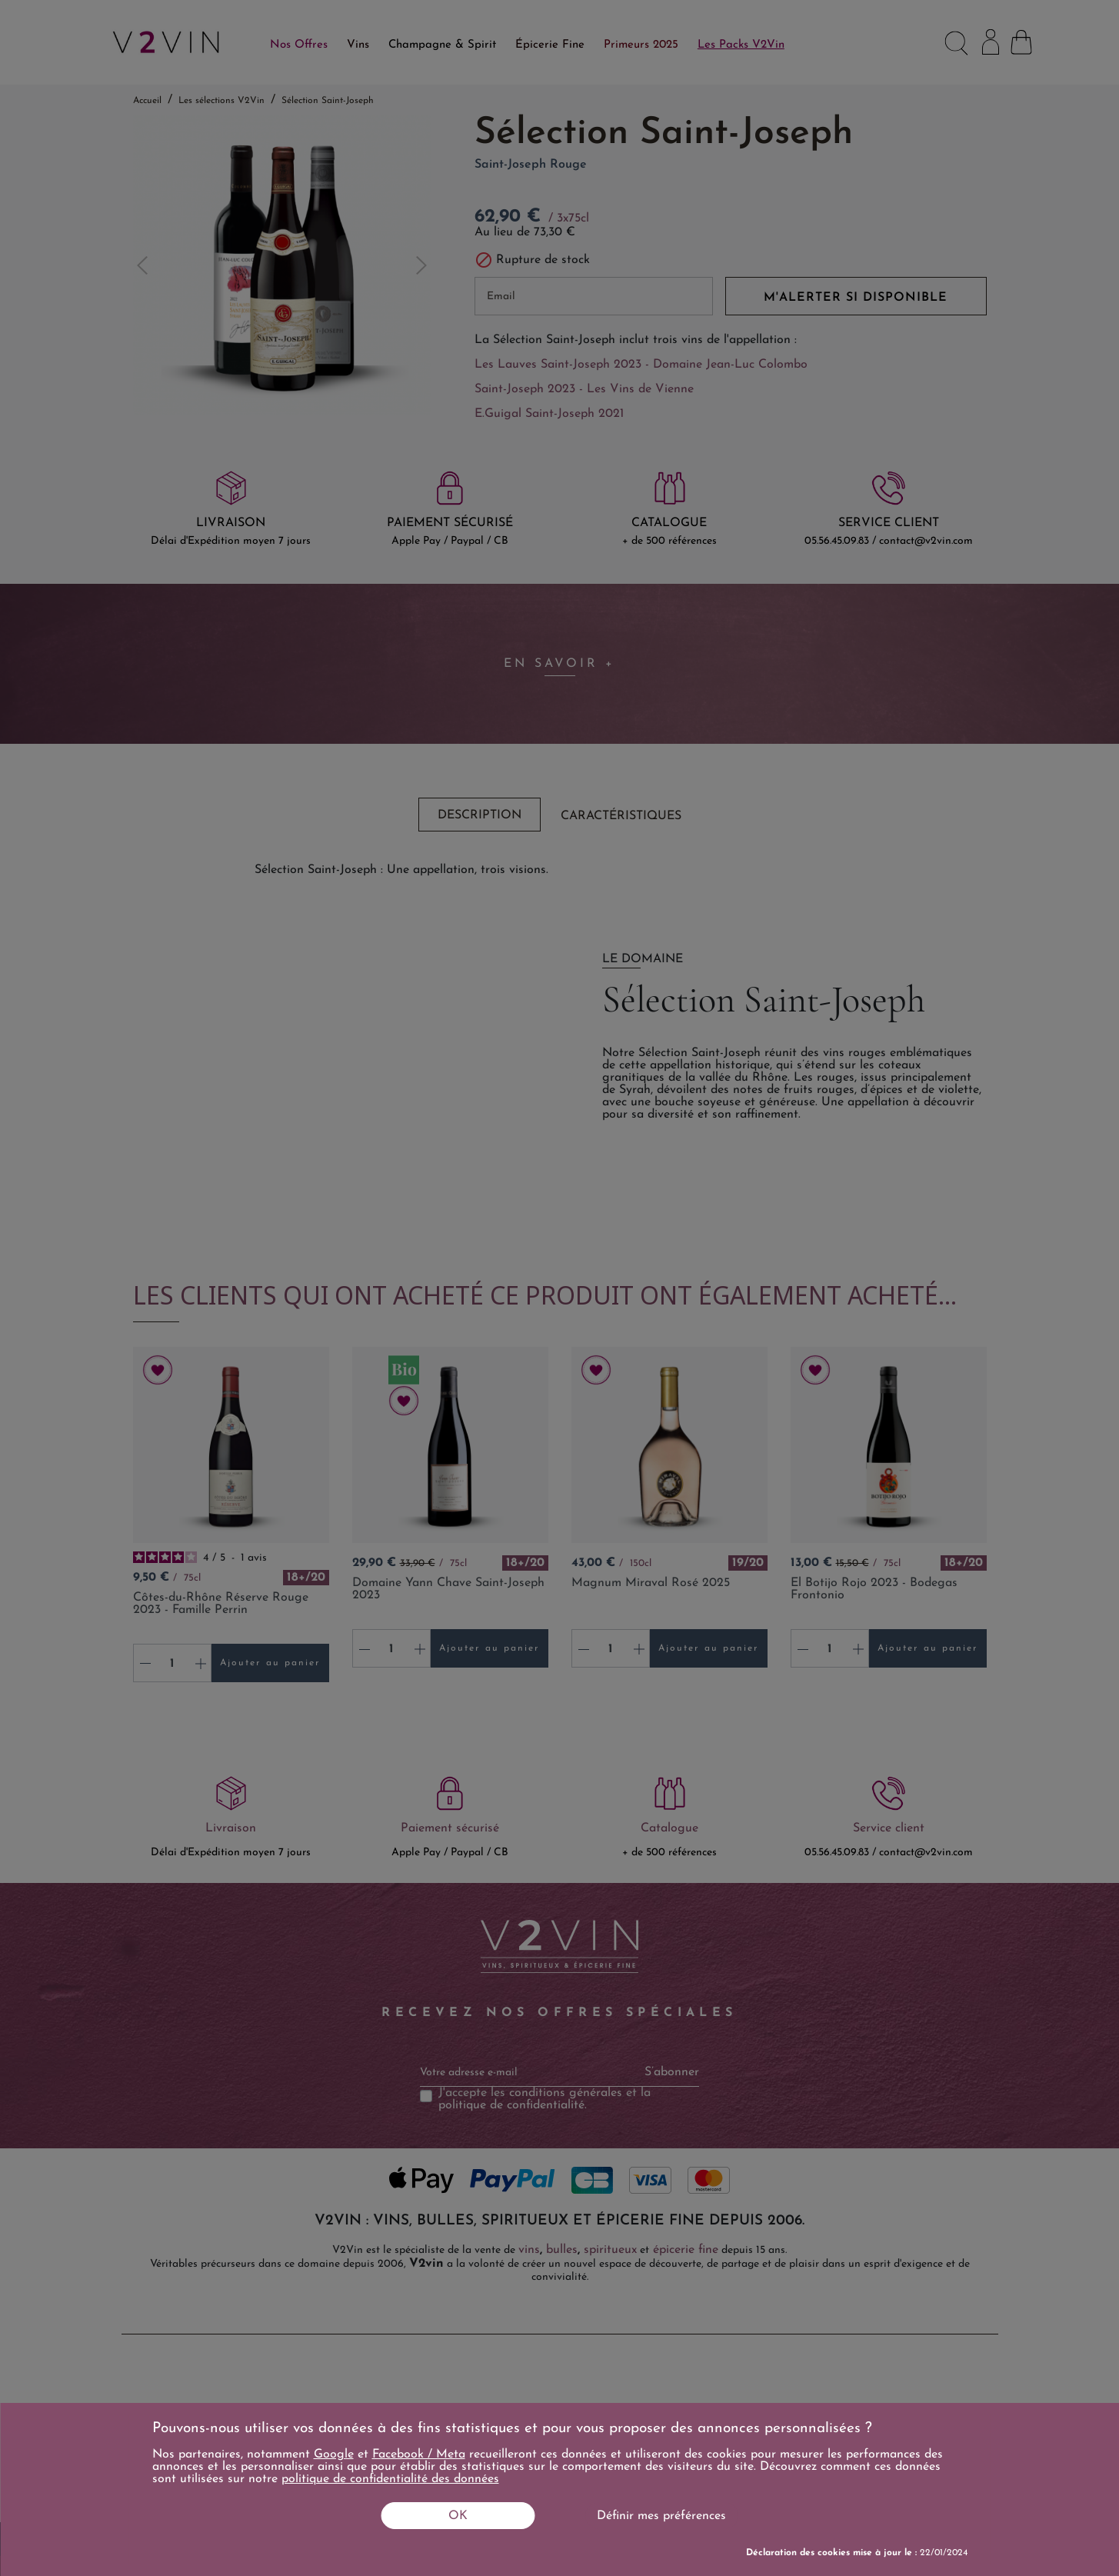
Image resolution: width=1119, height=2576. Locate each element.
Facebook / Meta (418, 2454)
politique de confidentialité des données (390, 2479)
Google (334, 2454)
